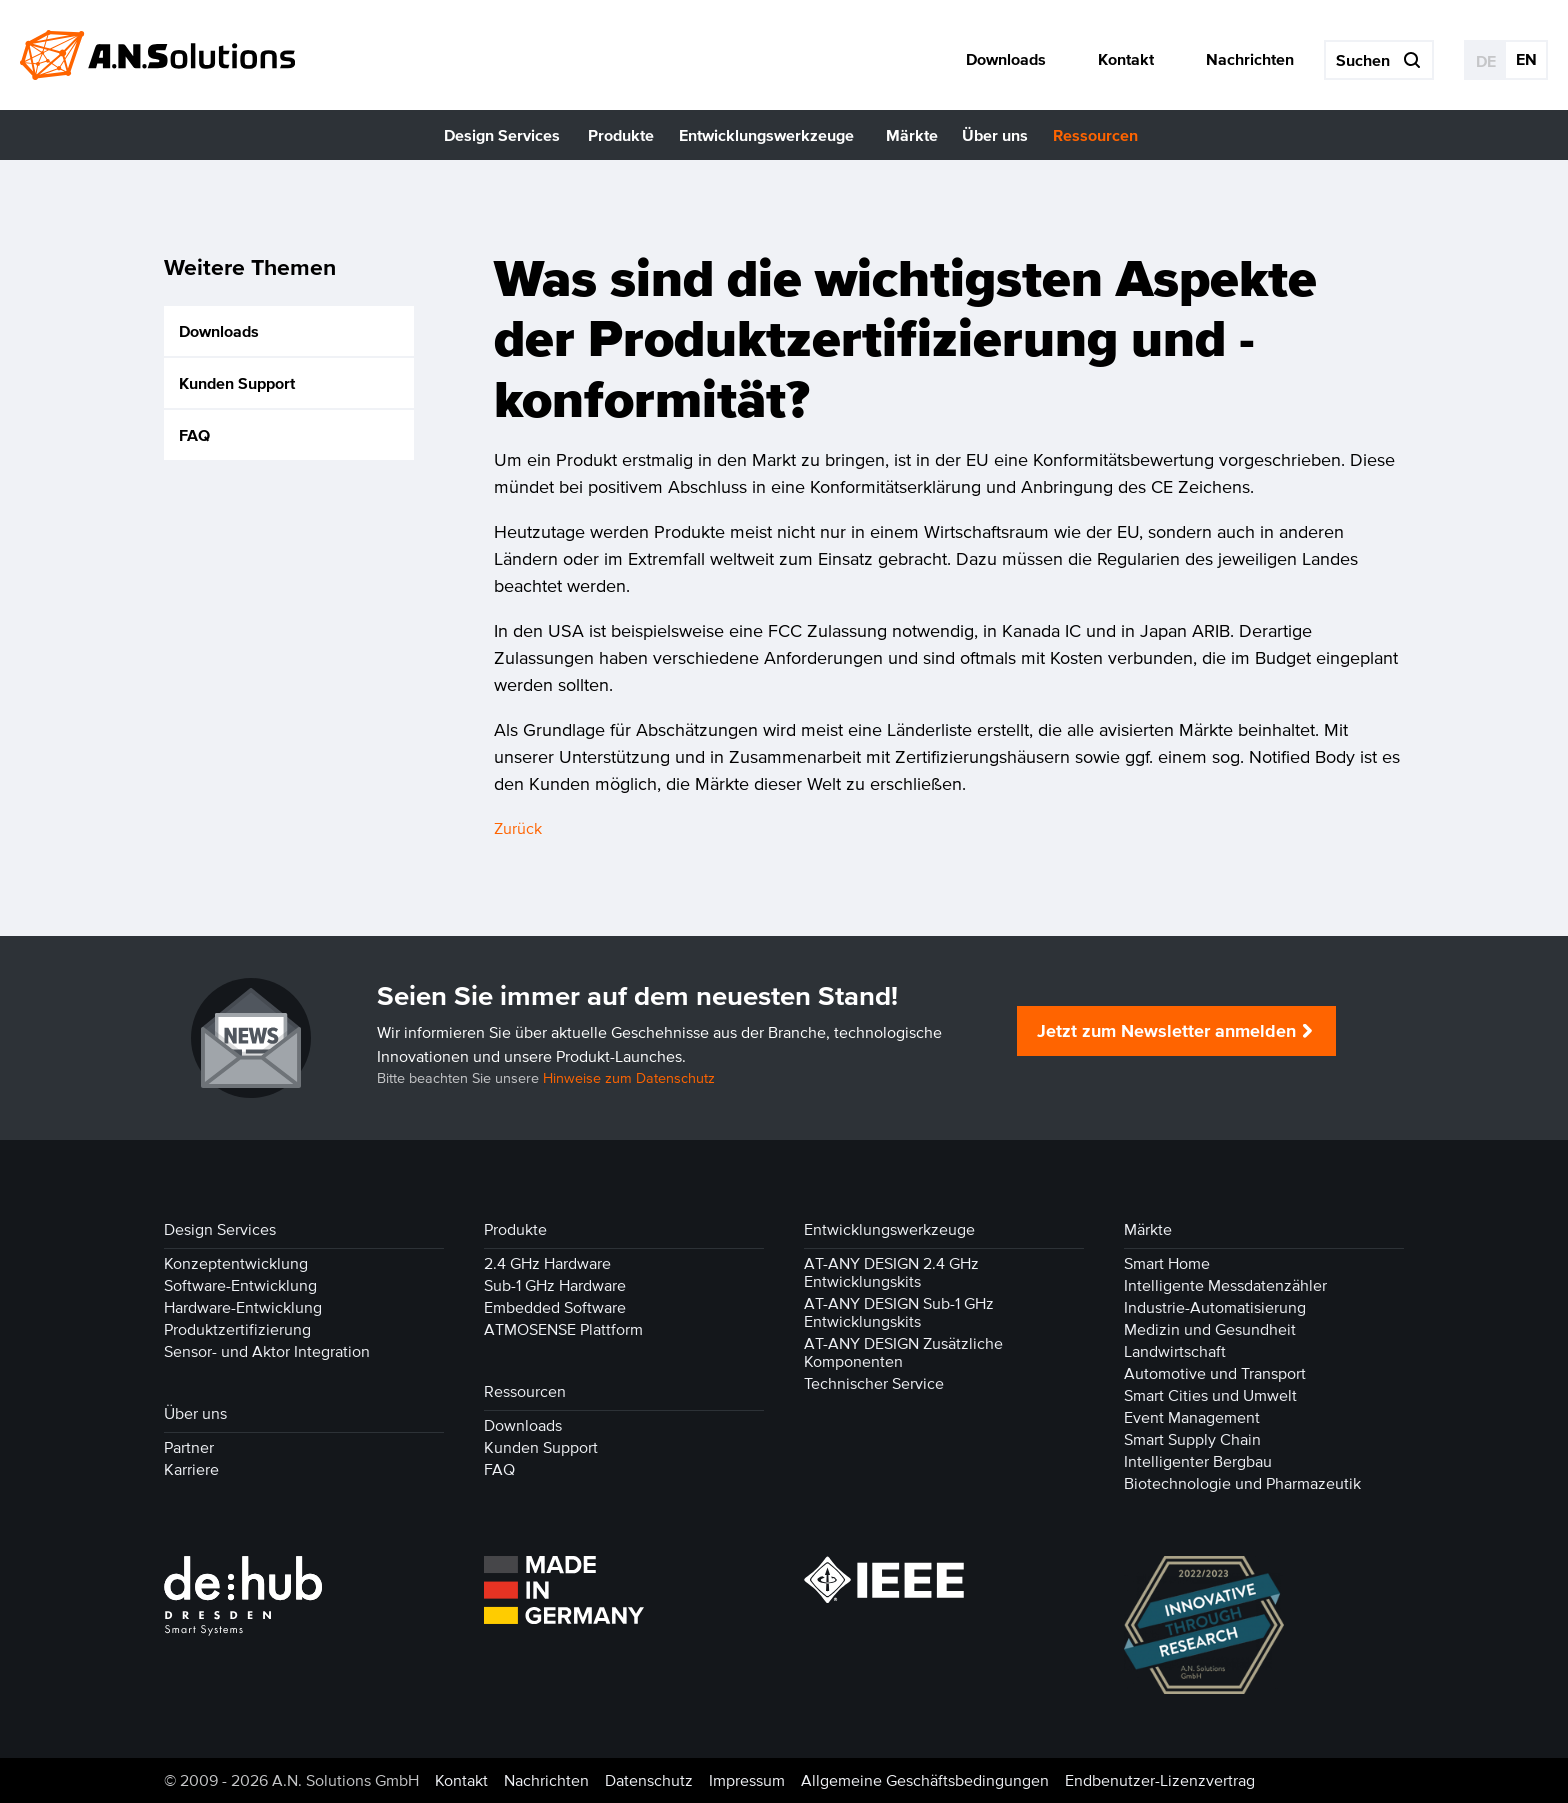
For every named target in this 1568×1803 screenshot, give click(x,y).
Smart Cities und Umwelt (1210, 1395)
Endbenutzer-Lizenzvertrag (1160, 1780)
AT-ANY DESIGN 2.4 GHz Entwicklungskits (891, 1272)
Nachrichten (546, 1780)
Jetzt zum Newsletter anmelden (1166, 1031)
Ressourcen (525, 1391)
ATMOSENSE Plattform (563, 1329)
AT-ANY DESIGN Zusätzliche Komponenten (903, 1352)
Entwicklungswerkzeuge (889, 1229)
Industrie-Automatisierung (1215, 1307)
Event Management (1192, 1417)
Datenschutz (649, 1780)
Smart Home (1167, 1263)
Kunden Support (237, 384)
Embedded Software (555, 1307)
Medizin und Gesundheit (1210, 1329)
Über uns (195, 1413)
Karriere (191, 1469)
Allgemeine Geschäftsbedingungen (925, 1780)
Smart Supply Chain (1192, 1439)
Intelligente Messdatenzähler (1225, 1285)
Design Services (220, 1229)
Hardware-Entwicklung (243, 1307)
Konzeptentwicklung (236, 1263)
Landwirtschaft (1175, 1351)
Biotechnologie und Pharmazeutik (1242, 1483)
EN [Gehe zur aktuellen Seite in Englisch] (1526, 59)
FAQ (194, 436)
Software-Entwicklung (240, 1285)
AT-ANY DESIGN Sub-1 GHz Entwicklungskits (899, 1312)
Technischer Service (874, 1383)
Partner (189, 1447)
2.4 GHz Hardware (547, 1263)
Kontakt (461, 1780)
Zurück (518, 828)
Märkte (1148, 1229)
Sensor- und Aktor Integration (267, 1351)
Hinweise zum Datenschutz (629, 1078)
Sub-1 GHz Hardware (555, 1285)
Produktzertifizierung (237, 1329)
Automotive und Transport (1215, 1373)
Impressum (747, 1780)
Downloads (219, 332)
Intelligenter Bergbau (1198, 1461)
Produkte (515, 1229)
